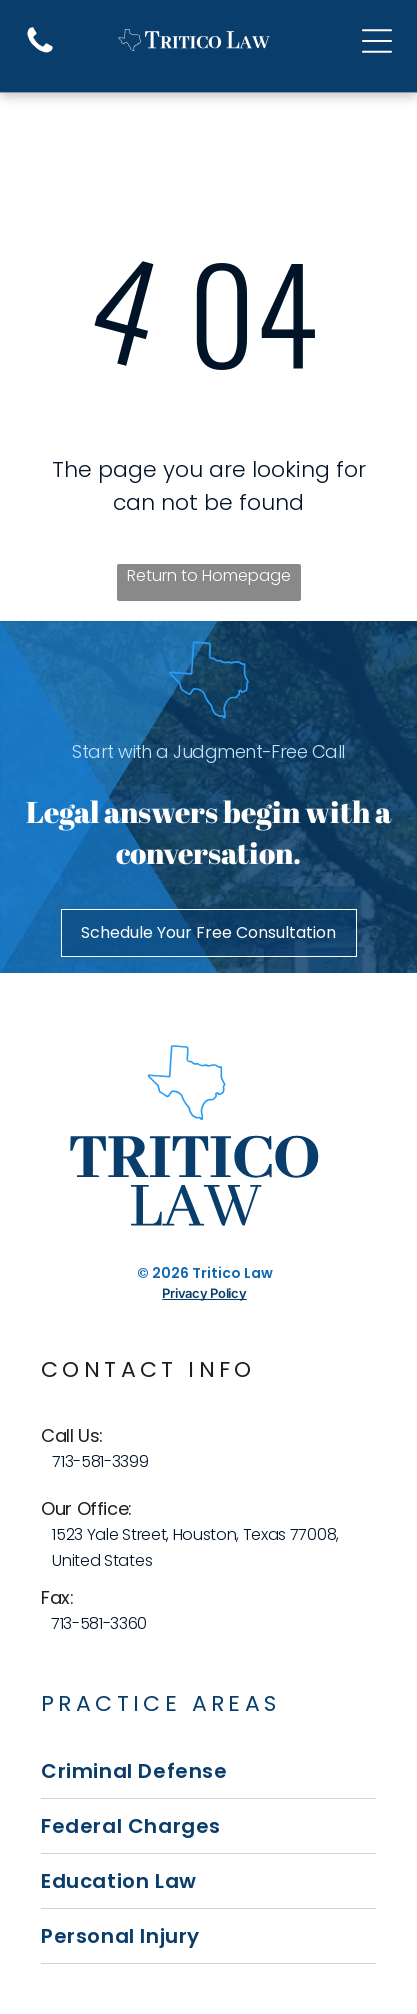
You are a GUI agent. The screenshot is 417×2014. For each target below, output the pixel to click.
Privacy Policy (204, 1293)
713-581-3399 (100, 1461)
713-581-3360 (99, 1623)
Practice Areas (161, 1703)
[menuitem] (208, 1771)
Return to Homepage (209, 575)
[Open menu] (377, 41)
